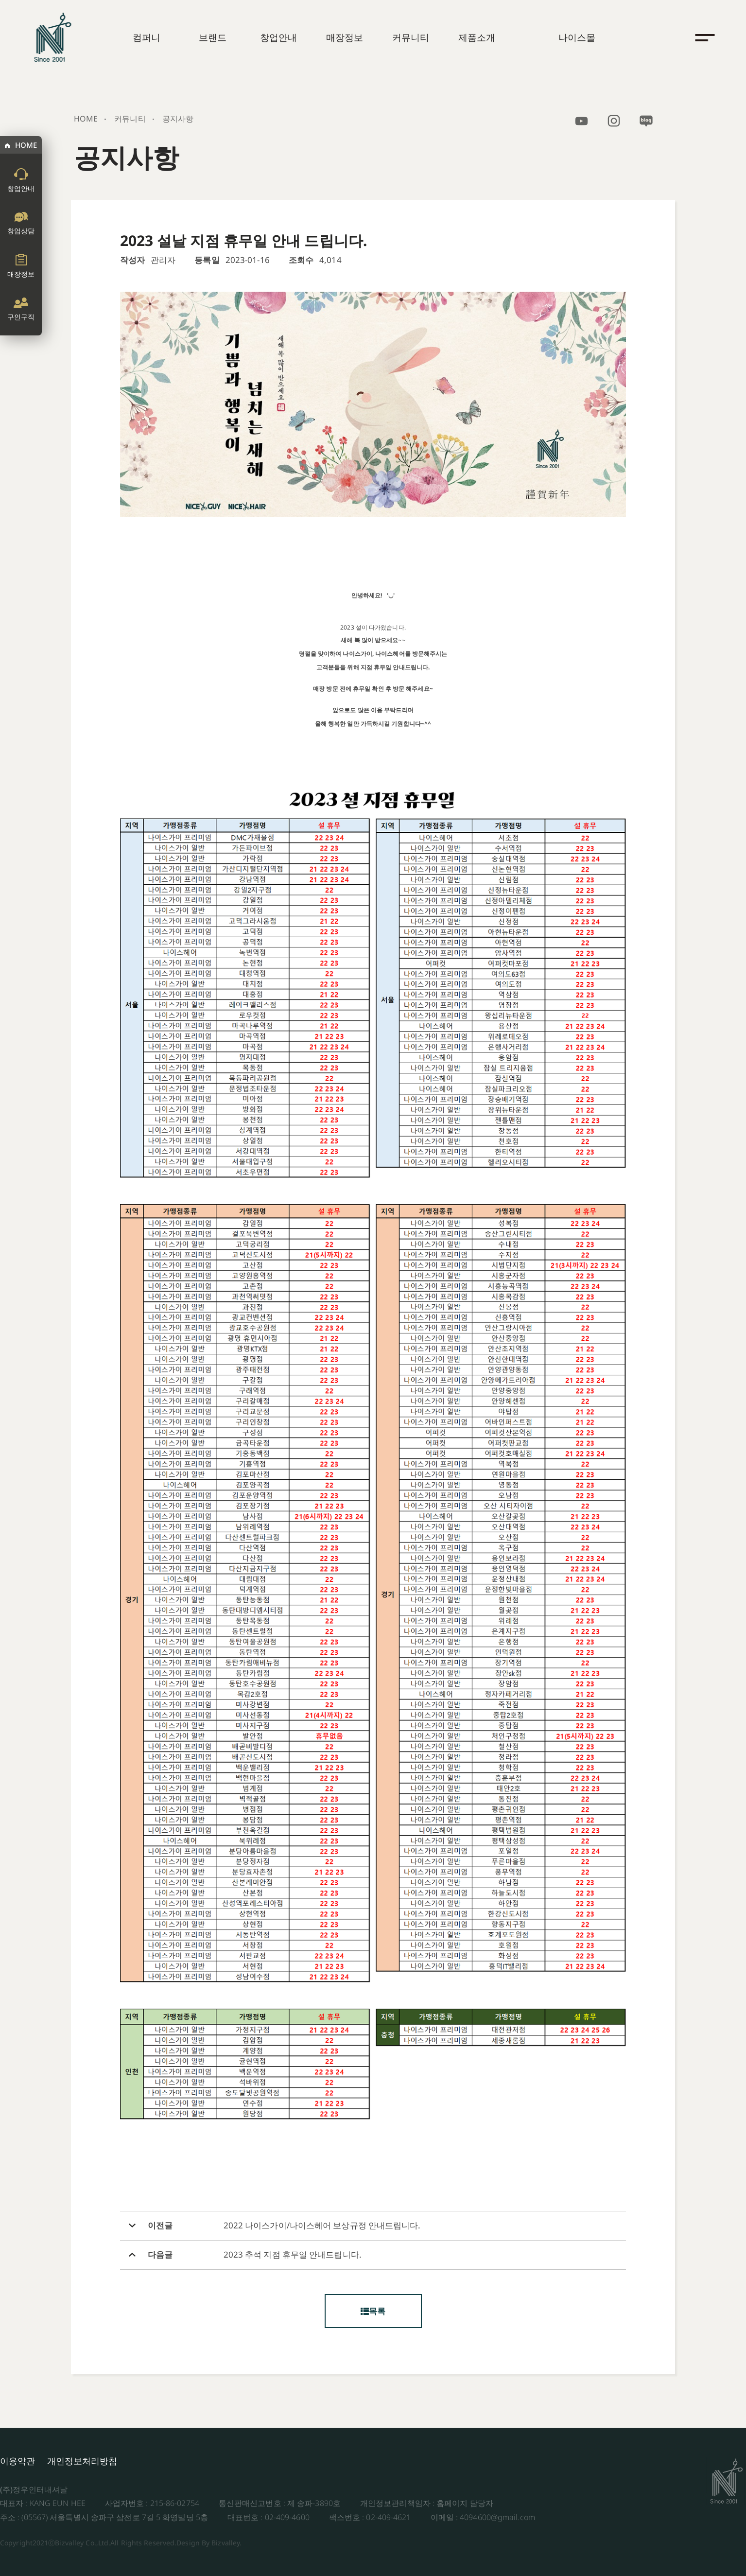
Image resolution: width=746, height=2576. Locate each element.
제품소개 (476, 37)
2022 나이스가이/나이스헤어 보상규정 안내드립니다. (322, 2225)
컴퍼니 (146, 37)
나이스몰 (576, 37)
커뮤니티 (410, 37)
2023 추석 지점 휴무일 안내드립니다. (293, 2255)
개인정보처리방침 (82, 2461)
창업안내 (278, 37)
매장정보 (344, 37)
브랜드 (212, 37)
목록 (373, 2310)
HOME (26, 145)
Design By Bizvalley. (209, 2543)
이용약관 (17, 2461)
